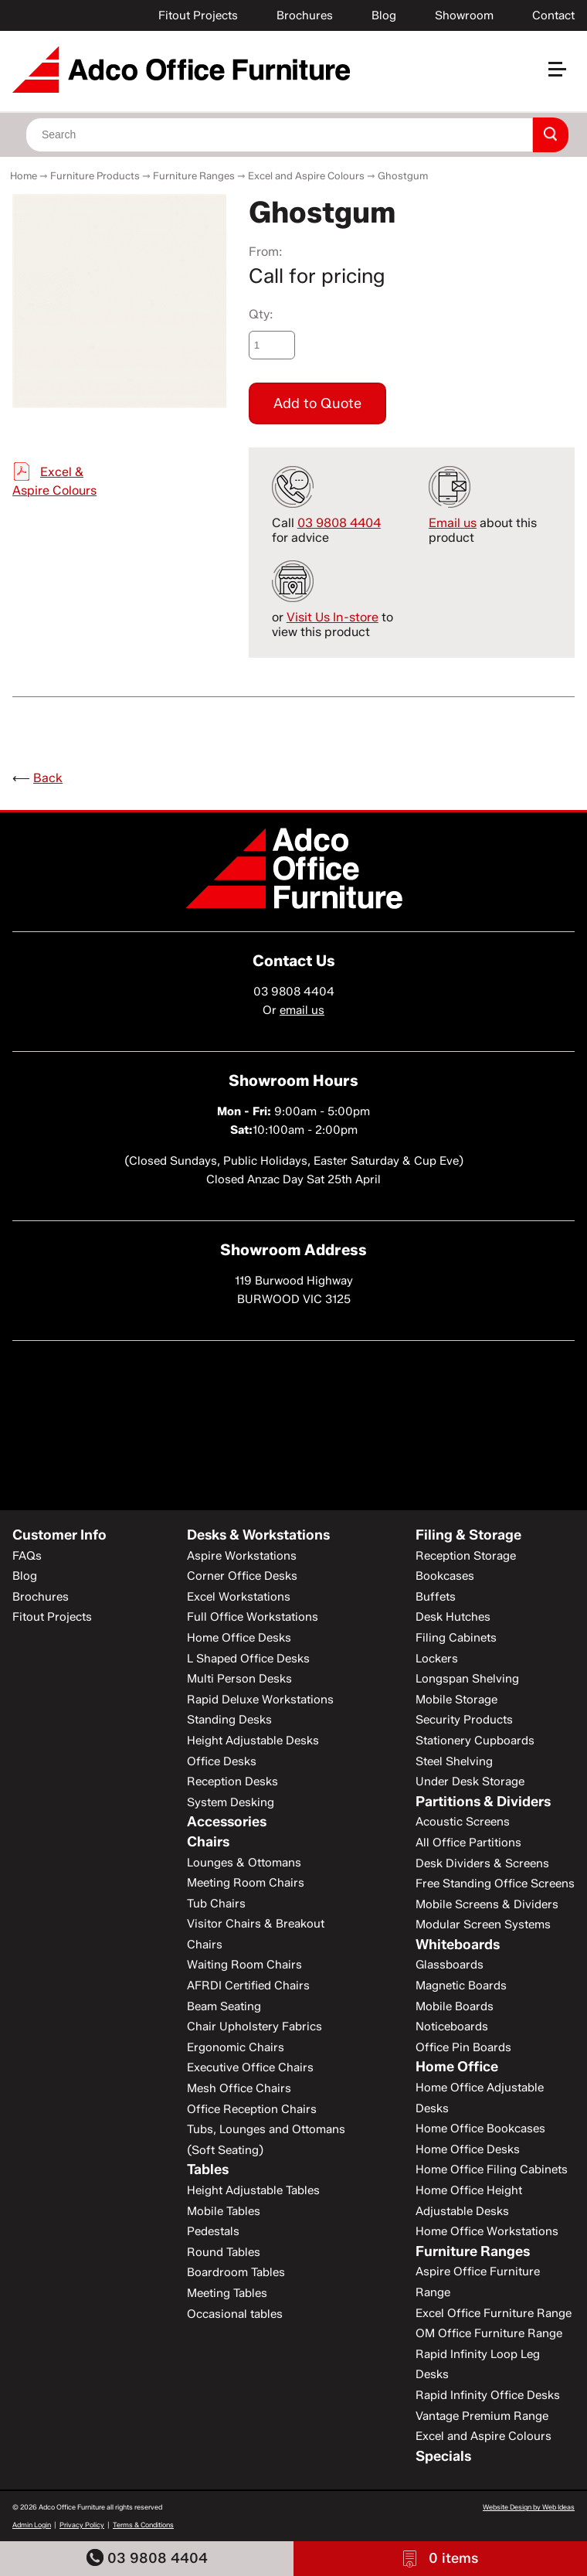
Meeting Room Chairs (245, 1883)
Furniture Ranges (194, 175)
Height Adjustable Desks (253, 1740)
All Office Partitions (468, 1842)
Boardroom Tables (236, 2272)
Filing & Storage (468, 1534)
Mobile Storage (456, 1700)
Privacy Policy (81, 2524)
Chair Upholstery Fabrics (254, 2026)
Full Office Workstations (252, 1617)
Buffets (436, 1597)
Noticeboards (452, 2026)
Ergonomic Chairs (235, 2047)
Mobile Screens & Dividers (487, 1904)
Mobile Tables (223, 2211)
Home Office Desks (239, 1638)
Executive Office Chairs (250, 2067)
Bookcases (445, 1576)
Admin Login (31, 2524)
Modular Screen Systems (483, 1924)
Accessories (226, 1821)
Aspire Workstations (242, 1556)
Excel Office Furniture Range (494, 2313)
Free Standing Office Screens (495, 1883)
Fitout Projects (198, 15)
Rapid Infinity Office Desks (488, 2395)
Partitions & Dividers (483, 1801)
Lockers (437, 1659)
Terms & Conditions (143, 2524)
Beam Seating (224, 2006)
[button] (563, 75)
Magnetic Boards (461, 1985)
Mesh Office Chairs (239, 2088)
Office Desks (221, 1761)
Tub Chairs (216, 1904)
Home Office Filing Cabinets (492, 2169)
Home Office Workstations (487, 2231)
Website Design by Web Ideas (529, 2507)
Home (23, 175)
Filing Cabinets (456, 1638)
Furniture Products (95, 175)
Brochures (305, 15)
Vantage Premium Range (482, 2416)
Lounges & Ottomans (244, 1863)
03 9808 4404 (147, 2558)
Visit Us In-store (332, 617)
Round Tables (223, 2252)
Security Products (464, 1720)
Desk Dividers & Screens (482, 1863)
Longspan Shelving (467, 1679)
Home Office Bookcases (480, 2128)
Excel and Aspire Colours (306, 175)
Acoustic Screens (463, 1822)
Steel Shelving (454, 1761)
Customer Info (59, 1534)
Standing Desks (229, 1720)
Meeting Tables (227, 2293)
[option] (119, 301)
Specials (443, 2456)
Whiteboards (458, 1944)
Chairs (208, 1841)
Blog (384, 15)
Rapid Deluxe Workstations (260, 1700)
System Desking (230, 1802)
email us (302, 1010)
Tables (208, 2169)
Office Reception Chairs (252, 2109)
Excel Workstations (238, 1597)
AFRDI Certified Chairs (248, 1985)
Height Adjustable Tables (253, 2190)
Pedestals (213, 2231)
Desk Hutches (453, 1617)
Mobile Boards (455, 2006)
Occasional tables (235, 2314)
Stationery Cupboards (475, 1740)
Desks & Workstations (258, 1534)
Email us (453, 523)
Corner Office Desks (242, 1576)
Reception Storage (466, 1556)
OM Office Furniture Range (489, 2333)
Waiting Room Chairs (244, 1965)
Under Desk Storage (470, 1781)
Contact (553, 15)
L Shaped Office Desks (248, 1659)
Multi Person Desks (239, 1679)
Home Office (457, 2066)
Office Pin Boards (463, 2047)
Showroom (464, 15)
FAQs (27, 1556)
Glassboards (450, 1965)
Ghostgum (403, 175)
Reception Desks (232, 1781)
